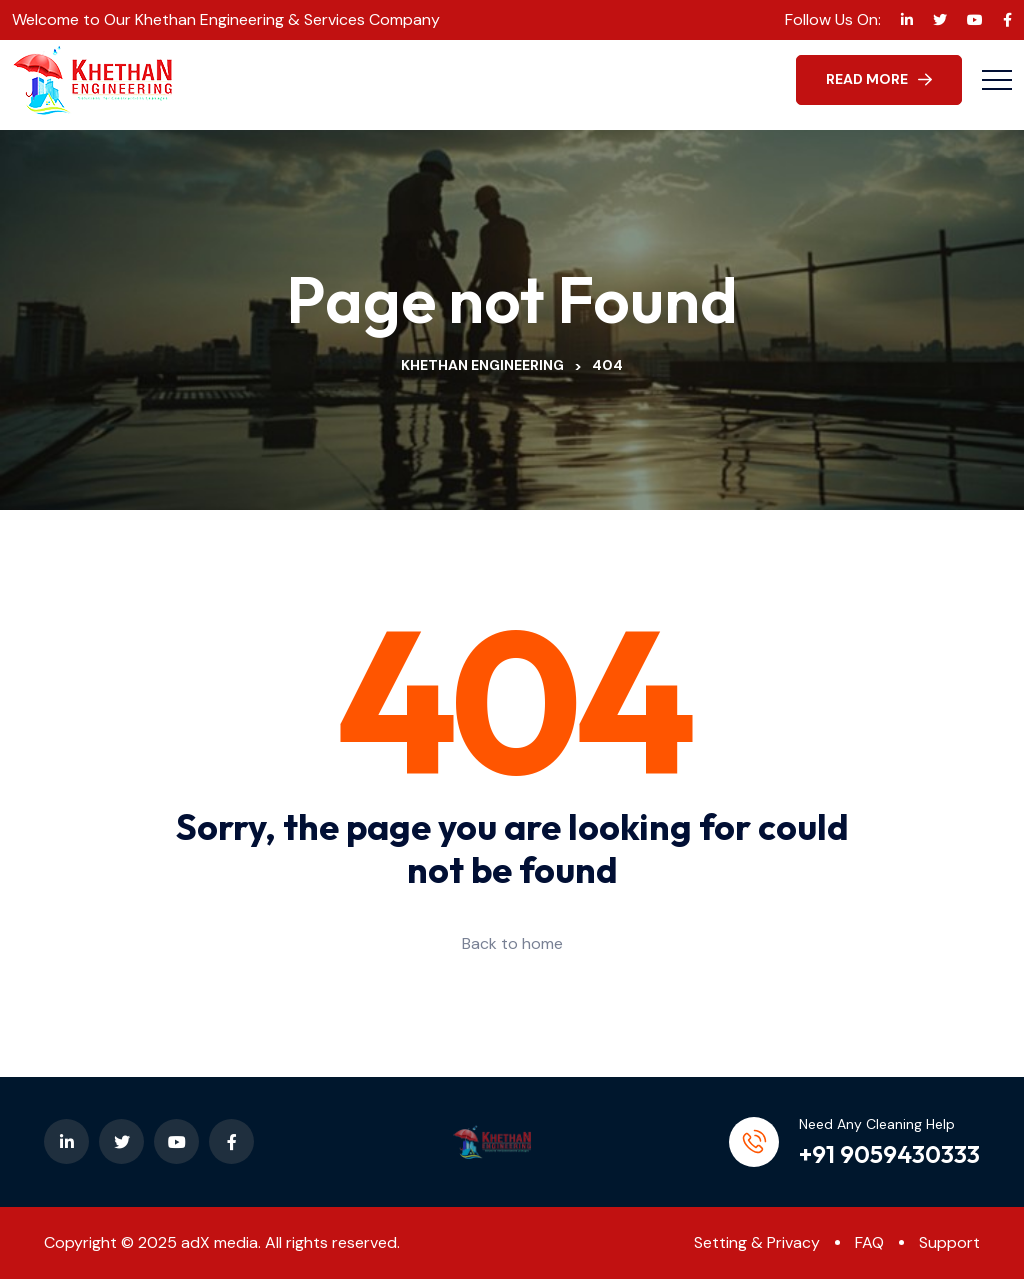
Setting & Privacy (757, 1242)
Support (949, 1242)
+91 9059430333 (889, 1154)
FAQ (869, 1242)
